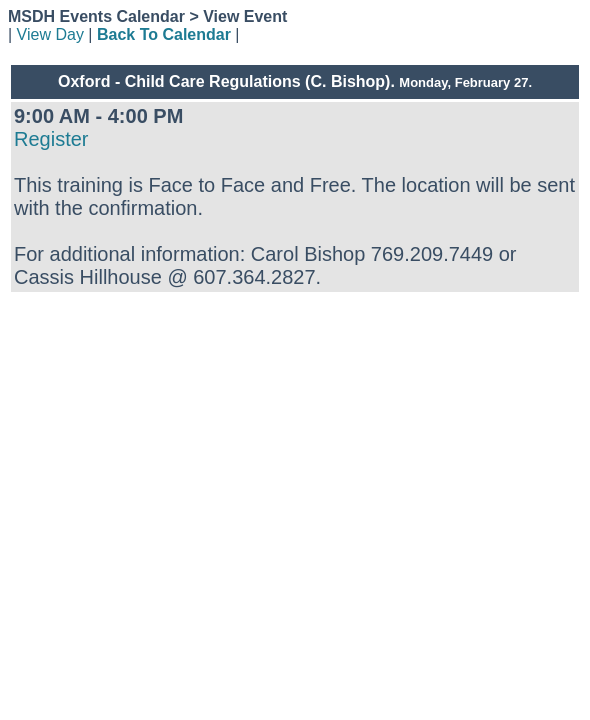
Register (51, 139)
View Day (50, 34)
